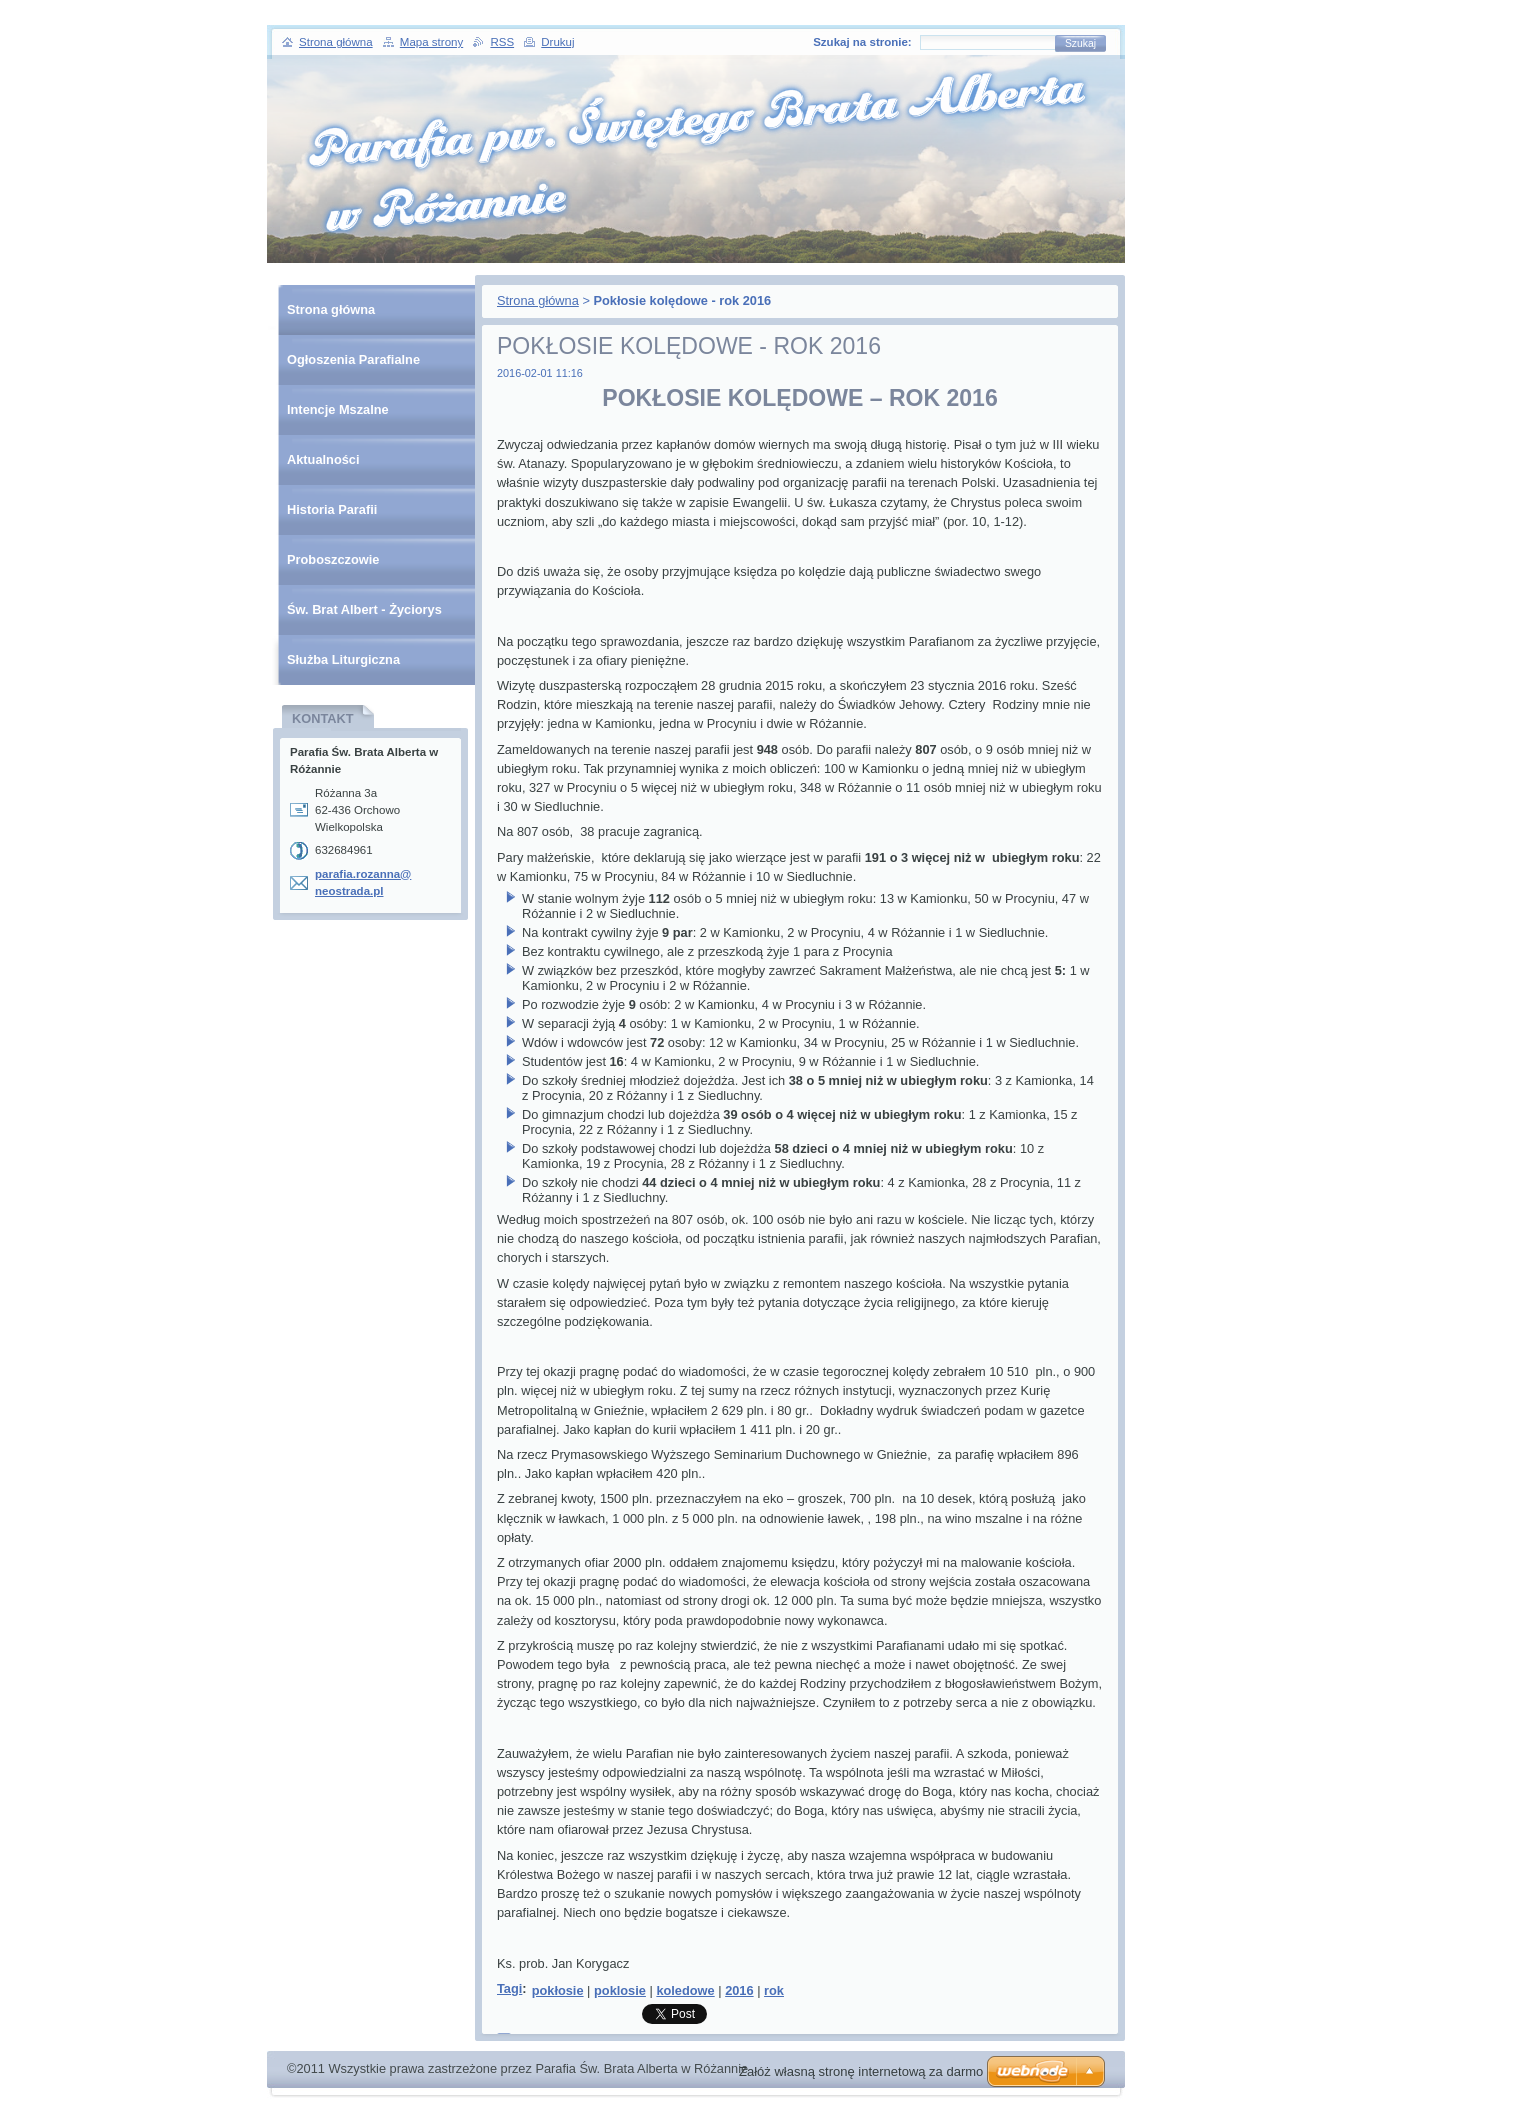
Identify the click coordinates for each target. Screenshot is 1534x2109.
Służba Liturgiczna (343, 659)
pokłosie (558, 1990)
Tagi (509, 1988)
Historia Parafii (332, 509)
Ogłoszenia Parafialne (353, 359)
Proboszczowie (333, 559)
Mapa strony (431, 42)
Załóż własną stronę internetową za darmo (861, 2071)
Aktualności (323, 459)
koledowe (685, 1990)
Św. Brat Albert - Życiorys (364, 609)
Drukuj (557, 42)
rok (774, 1990)
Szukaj (1080, 43)
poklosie (620, 1990)
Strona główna (538, 300)
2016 (739, 1990)
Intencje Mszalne (338, 409)
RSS (502, 42)
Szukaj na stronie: (862, 42)
